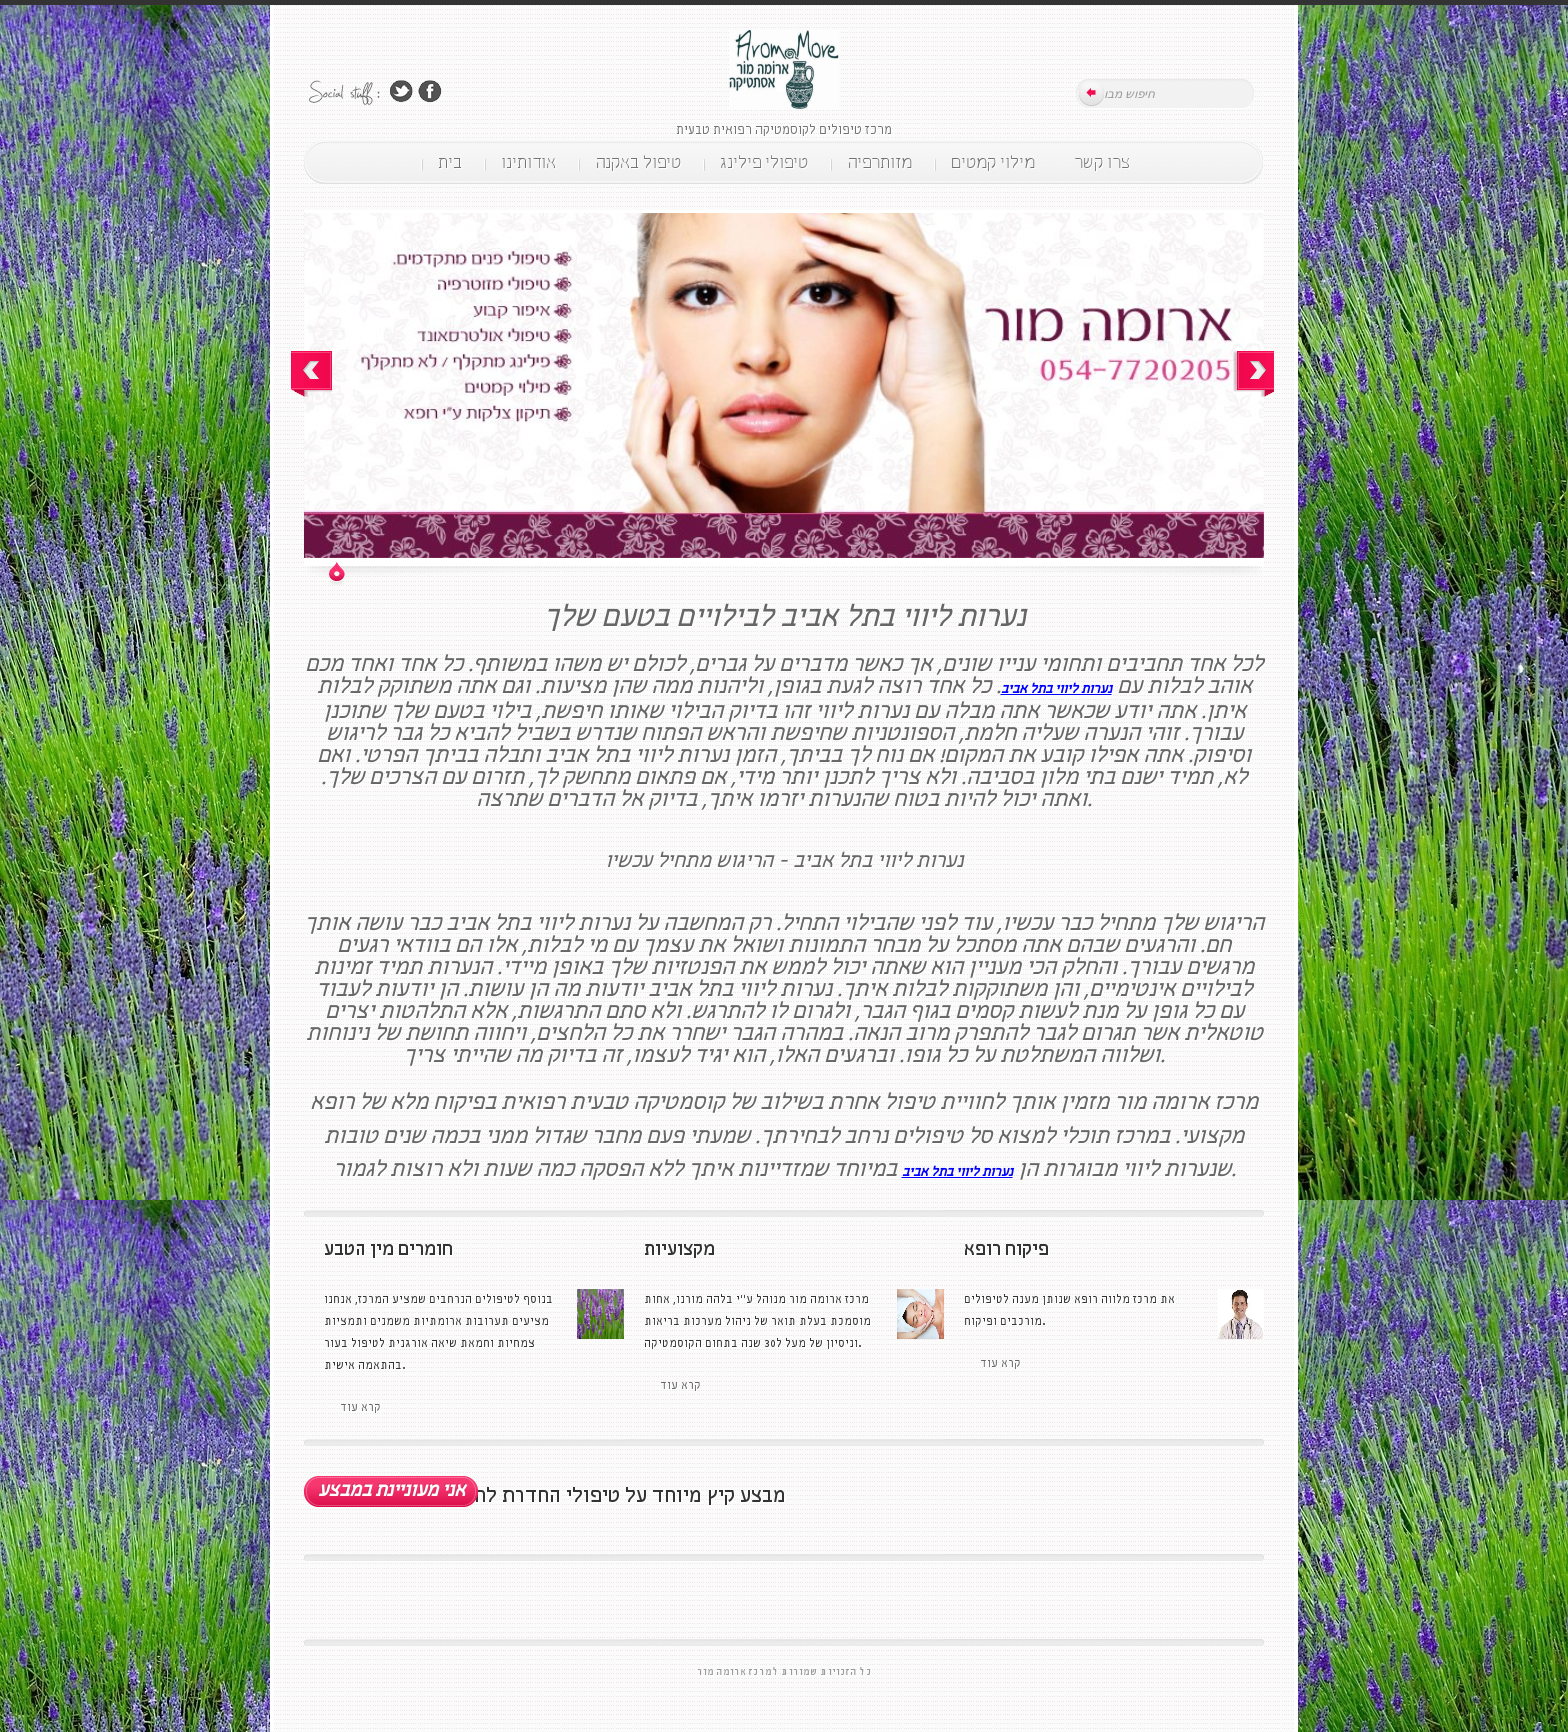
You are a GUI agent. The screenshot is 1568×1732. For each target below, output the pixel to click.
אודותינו (528, 163)
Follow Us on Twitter (401, 91)
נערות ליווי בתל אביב (1056, 689)
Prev (311, 374)
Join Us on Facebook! (430, 91)
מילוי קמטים (993, 163)
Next (1253, 374)
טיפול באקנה (638, 163)
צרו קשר (1102, 163)
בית (450, 163)
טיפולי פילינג (764, 163)
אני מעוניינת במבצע (391, 1491)
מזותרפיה (879, 163)
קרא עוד (1000, 1364)
